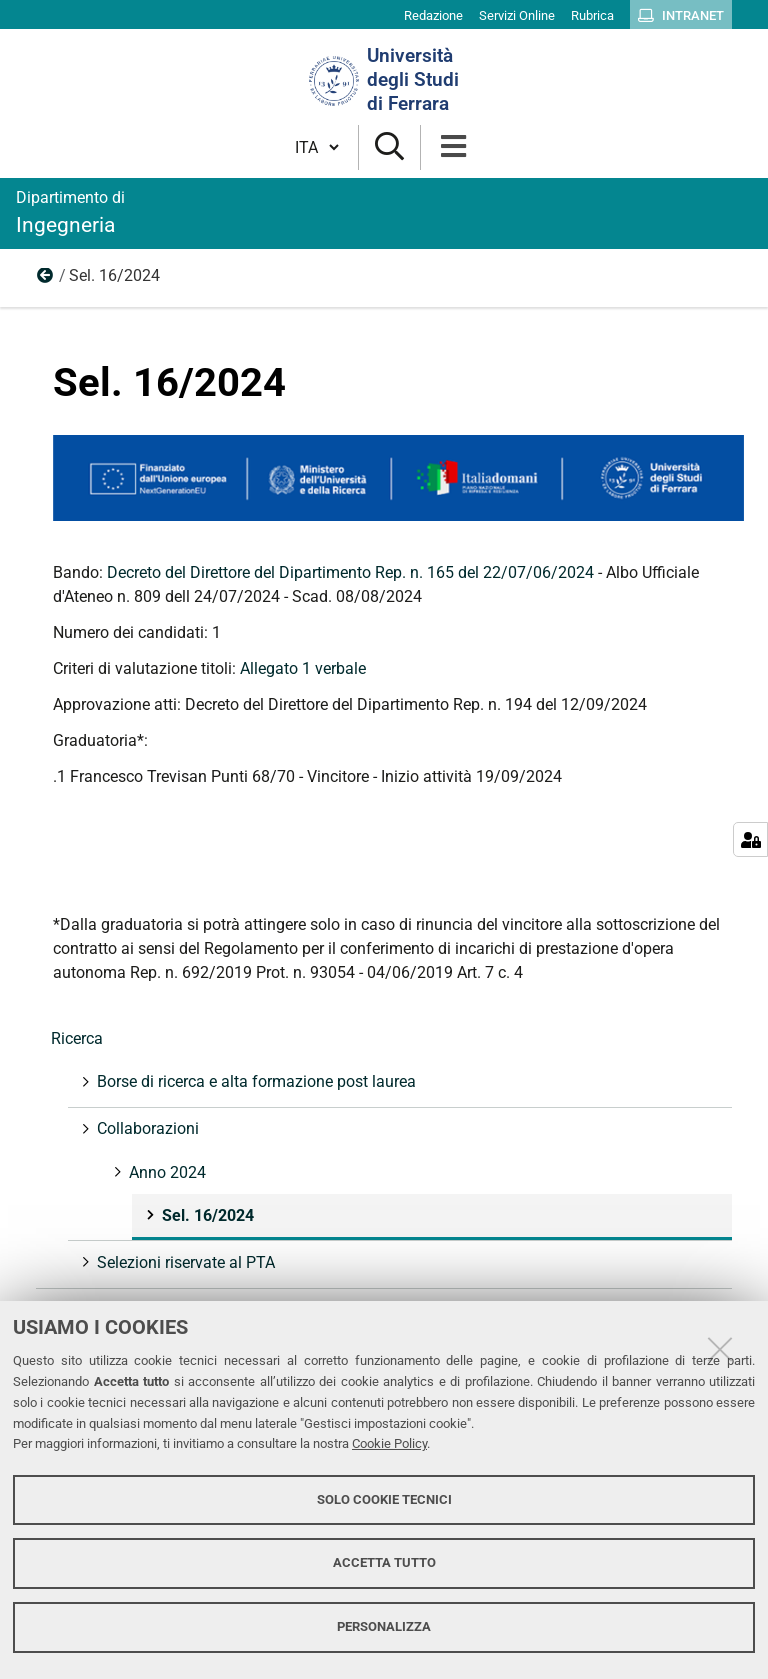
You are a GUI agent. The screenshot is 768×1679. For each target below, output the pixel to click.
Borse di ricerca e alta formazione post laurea (254, 1081)
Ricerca (77, 1038)
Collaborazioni (146, 1128)
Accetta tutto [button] (384, 1562)
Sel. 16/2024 (206, 1215)
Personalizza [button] (384, 1626)
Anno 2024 (46, 280)
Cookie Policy (389, 1443)
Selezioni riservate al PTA (184, 1262)
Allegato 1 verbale (303, 668)
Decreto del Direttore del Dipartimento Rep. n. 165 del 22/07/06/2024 (350, 572)
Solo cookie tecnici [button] (384, 1499)
